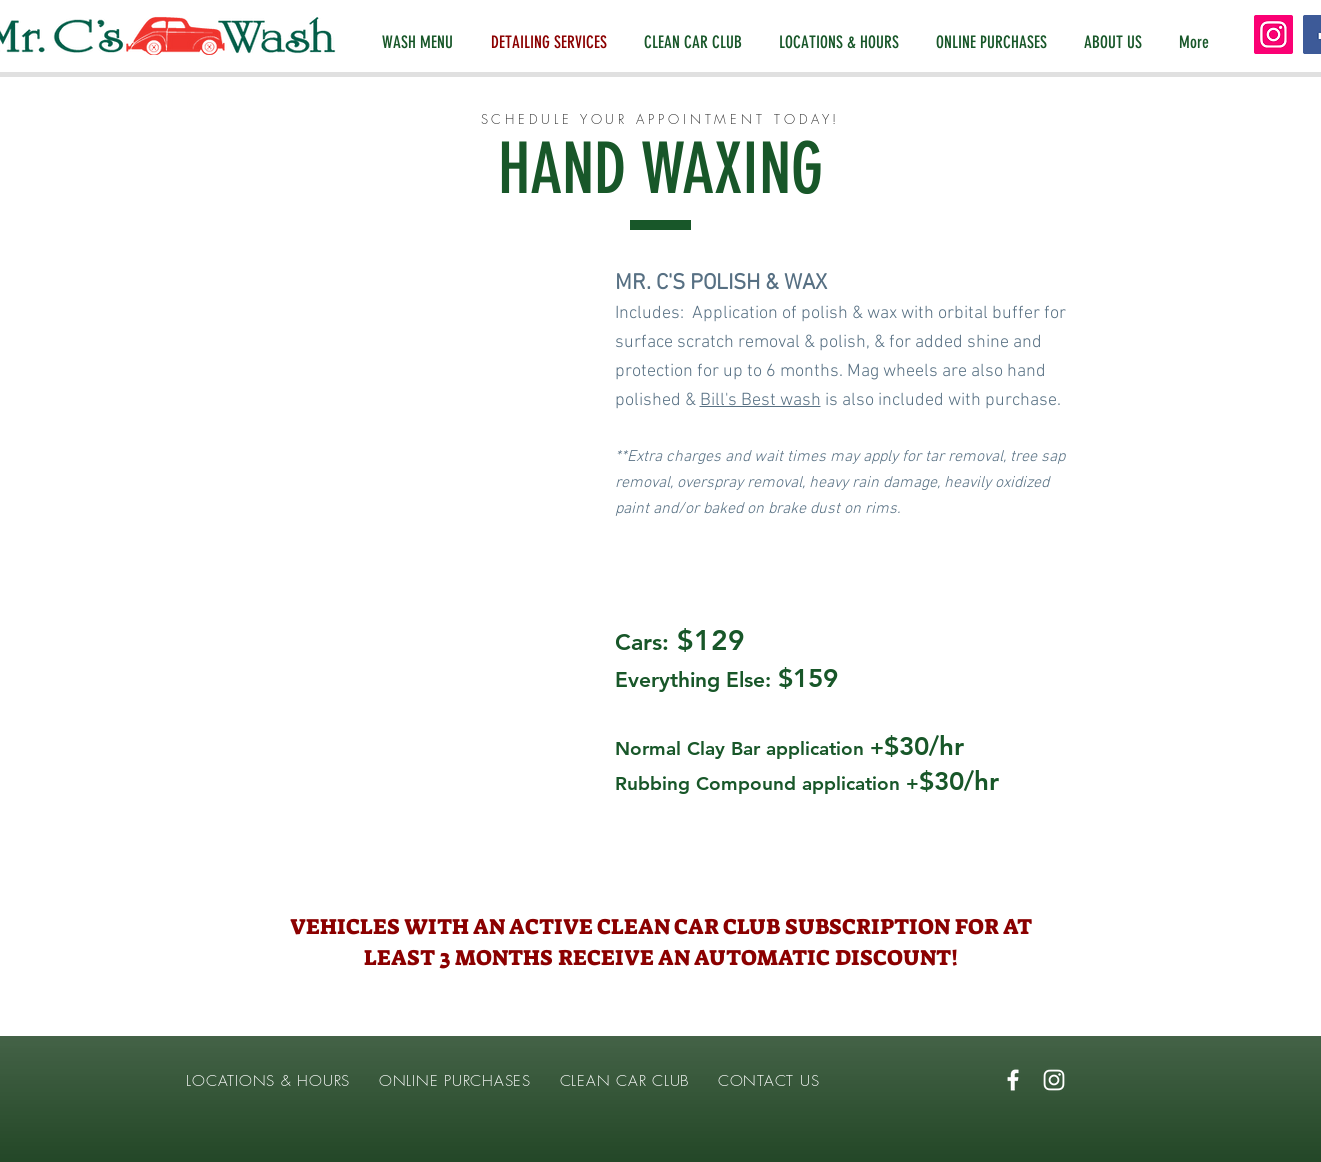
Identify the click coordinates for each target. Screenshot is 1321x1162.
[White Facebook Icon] (1013, 1080)
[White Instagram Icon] (1054, 1080)
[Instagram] (1273, 34)
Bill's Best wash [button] (760, 400)
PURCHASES (490, 1081)
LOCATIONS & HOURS (266, 1081)
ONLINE (411, 1081)
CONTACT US (769, 1081)
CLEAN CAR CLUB (625, 1081)
